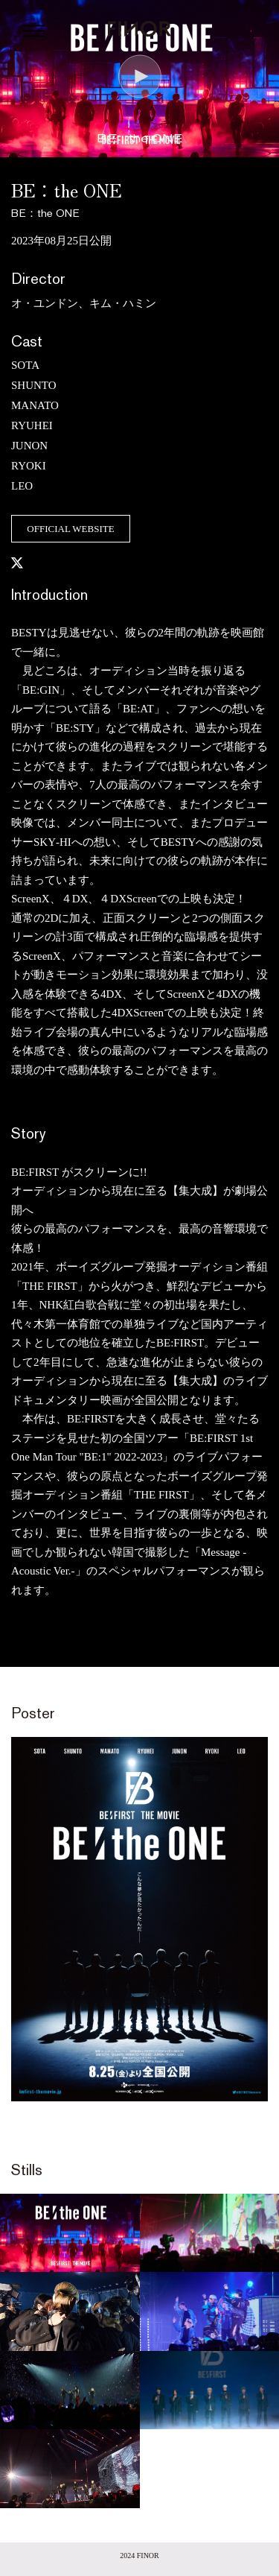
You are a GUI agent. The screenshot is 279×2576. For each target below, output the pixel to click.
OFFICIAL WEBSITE (70, 528)
